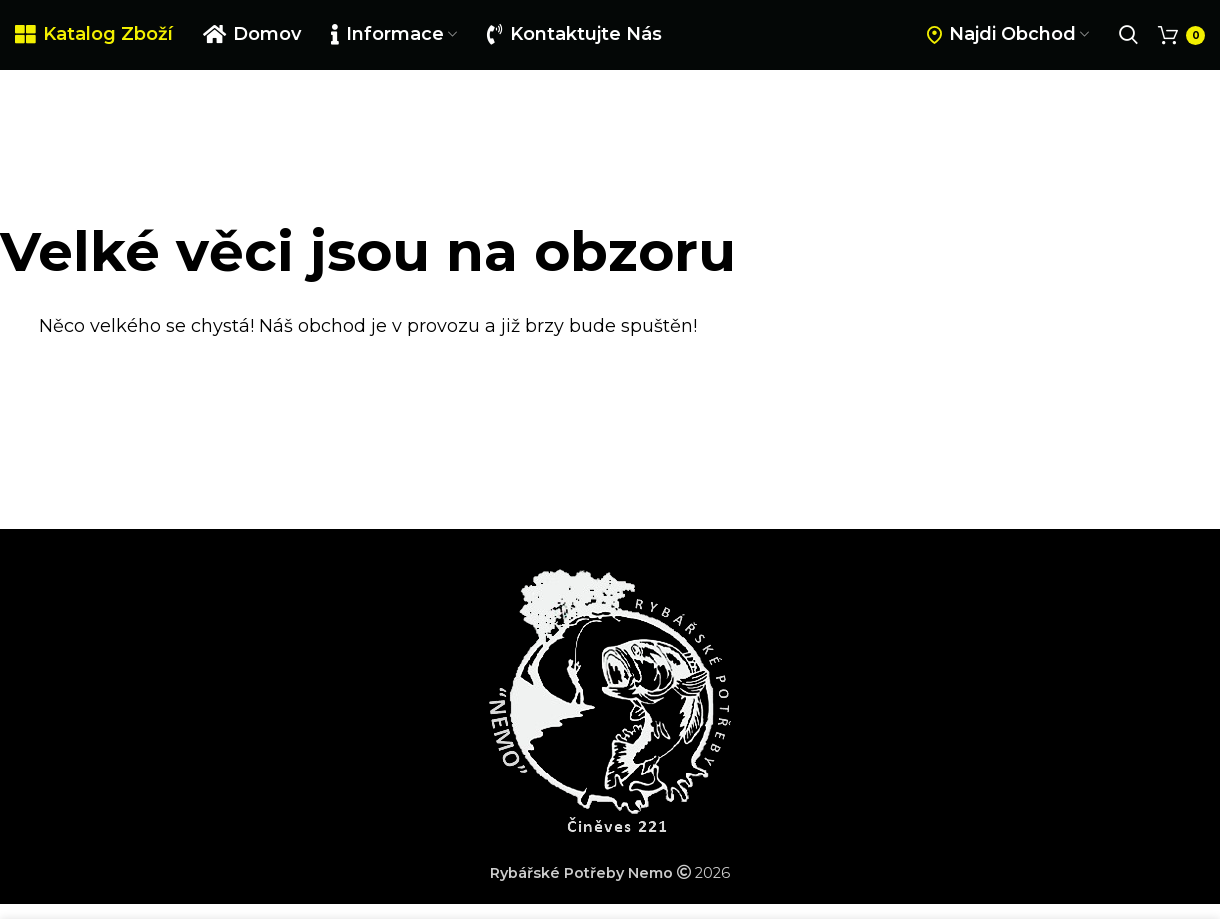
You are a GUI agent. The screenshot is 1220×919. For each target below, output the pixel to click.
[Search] (1128, 35)
